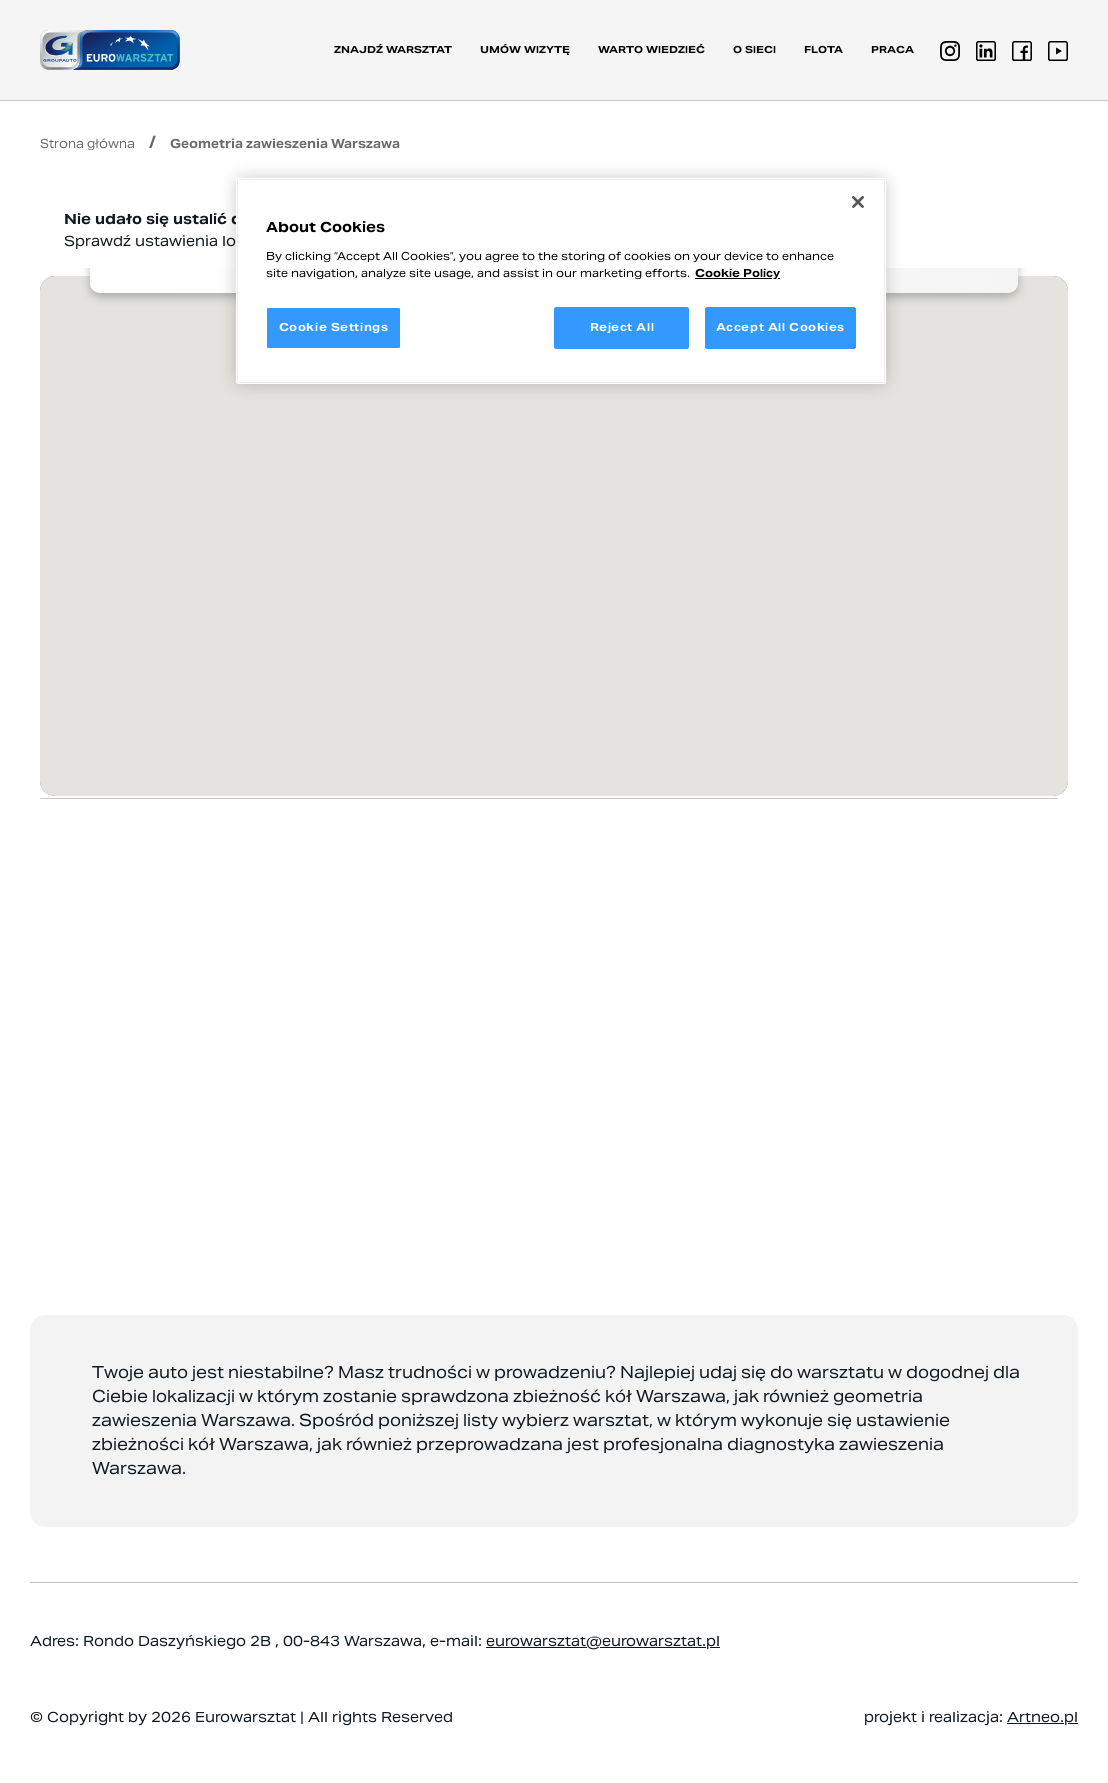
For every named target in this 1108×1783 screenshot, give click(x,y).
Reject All (622, 327)
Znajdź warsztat (393, 49)
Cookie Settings (334, 327)
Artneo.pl (1042, 1717)
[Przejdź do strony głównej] (110, 49)
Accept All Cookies (780, 327)
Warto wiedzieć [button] (651, 49)
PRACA (892, 49)
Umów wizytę (525, 49)
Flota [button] (823, 49)
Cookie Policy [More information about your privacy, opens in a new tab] (737, 273)
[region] (561, 281)
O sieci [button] (754, 49)
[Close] (858, 202)
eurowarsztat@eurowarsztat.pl (603, 1641)
